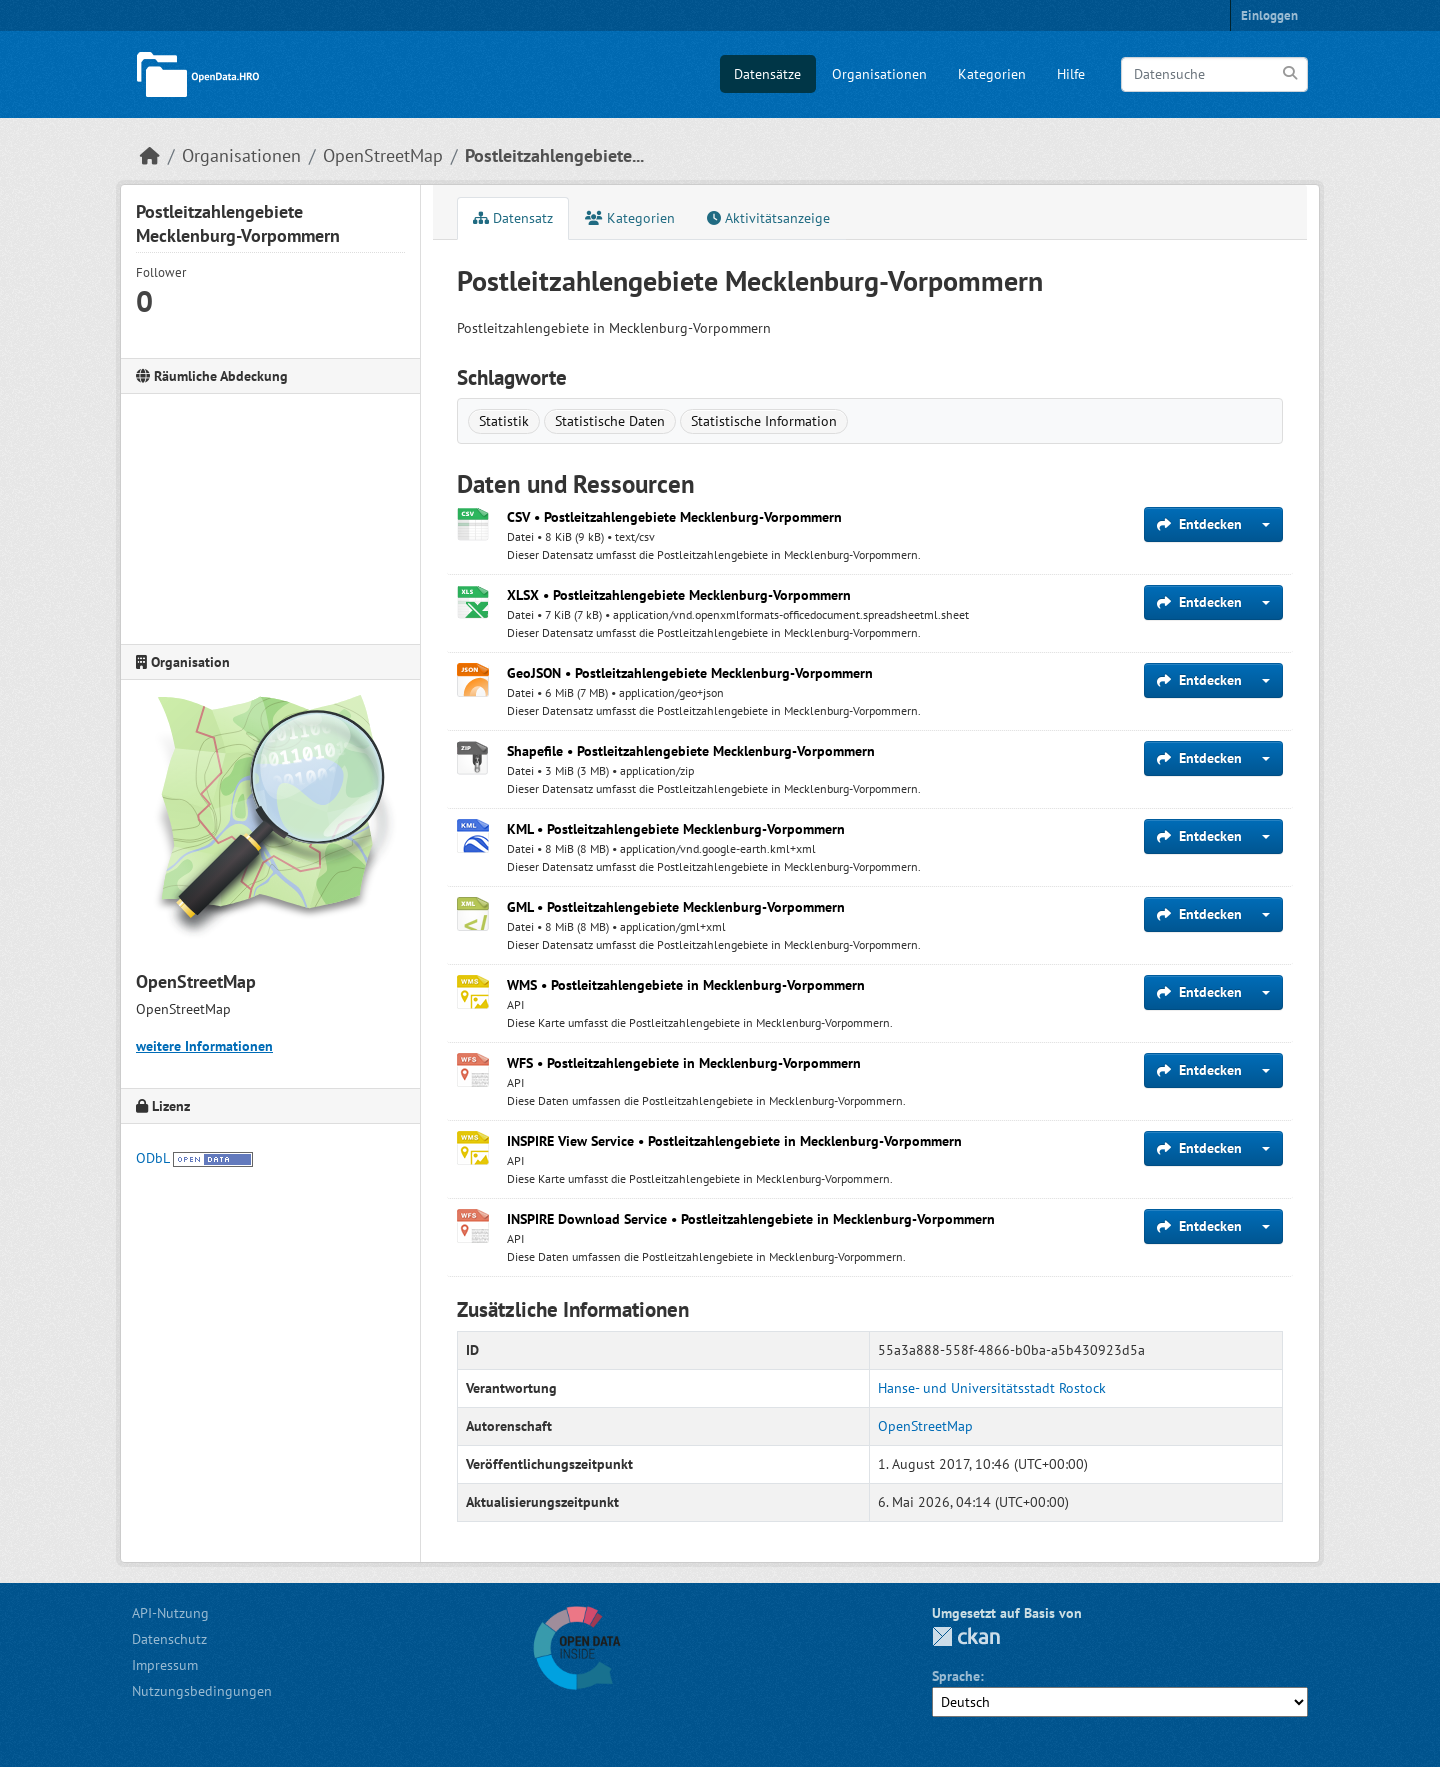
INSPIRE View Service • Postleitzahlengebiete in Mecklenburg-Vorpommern (734, 1141)
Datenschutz (169, 1639)
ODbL (152, 1158)
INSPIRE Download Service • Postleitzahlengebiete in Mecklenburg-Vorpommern (751, 1219)
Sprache (956, 1676)
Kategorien (992, 74)
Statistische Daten (610, 421)
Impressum (165, 1665)
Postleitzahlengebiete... (554, 155)
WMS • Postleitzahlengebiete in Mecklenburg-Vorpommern (686, 985)
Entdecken (1199, 524)
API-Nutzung (170, 1613)
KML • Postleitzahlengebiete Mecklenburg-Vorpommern (676, 829)
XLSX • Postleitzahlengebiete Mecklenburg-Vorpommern (679, 595)
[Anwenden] (1291, 73)
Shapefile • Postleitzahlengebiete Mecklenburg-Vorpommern (691, 751)
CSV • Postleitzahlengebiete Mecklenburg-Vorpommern (674, 517)
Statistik (504, 421)
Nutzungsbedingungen (202, 1691)
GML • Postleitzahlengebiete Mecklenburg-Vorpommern (676, 907)
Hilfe (1071, 74)
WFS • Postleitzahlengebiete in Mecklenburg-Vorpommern (684, 1063)
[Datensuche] (1214, 74)
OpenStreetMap (383, 155)
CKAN (966, 1636)
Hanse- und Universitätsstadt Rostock (992, 1388)
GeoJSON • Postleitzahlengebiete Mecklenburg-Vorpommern (690, 673)
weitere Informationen (204, 1046)
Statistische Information (764, 421)
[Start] (150, 155)
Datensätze (767, 74)
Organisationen (879, 74)
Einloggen (1269, 15)
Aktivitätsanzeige (768, 218)
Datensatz (513, 218)
